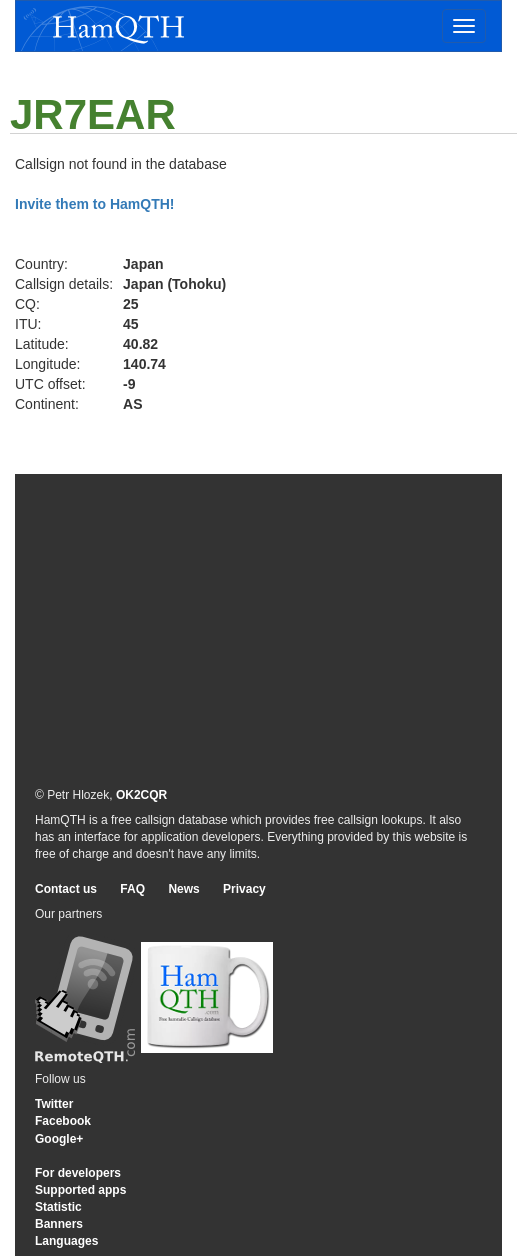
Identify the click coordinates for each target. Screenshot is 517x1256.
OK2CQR (141, 795)
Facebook (63, 1121)
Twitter (54, 1104)
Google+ (59, 1139)
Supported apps (80, 1190)
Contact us (66, 889)
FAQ (132, 889)
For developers (78, 1173)
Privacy (244, 889)
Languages (66, 1241)
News (183, 889)
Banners (59, 1224)
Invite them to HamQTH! (94, 204)
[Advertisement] (258, 629)
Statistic (58, 1207)
